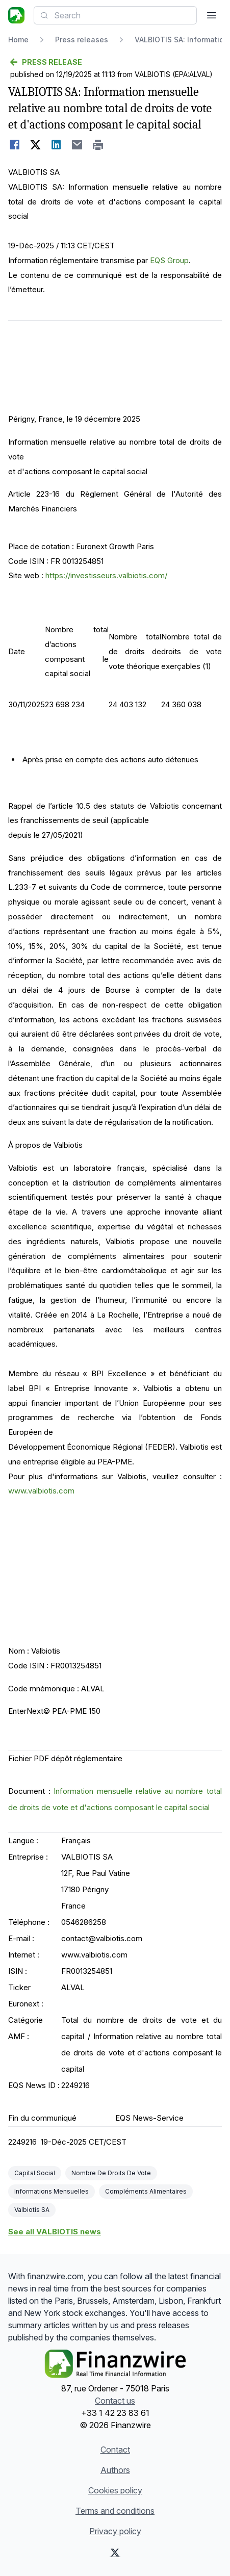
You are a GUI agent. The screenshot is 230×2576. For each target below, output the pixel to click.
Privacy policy (115, 2531)
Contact (115, 2449)
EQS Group (169, 260)
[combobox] (115, 15)
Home (18, 39)
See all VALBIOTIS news (54, 2231)
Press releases (81, 39)
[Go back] (115, 62)
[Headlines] (16, 15)
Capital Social (34, 2173)
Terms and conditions (115, 2511)
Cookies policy (115, 2490)
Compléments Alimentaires (146, 2191)
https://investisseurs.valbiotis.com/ (106, 575)
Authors (115, 2470)
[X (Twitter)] (115, 2552)
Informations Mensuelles (51, 2191)
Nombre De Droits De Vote (111, 2173)
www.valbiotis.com (41, 1491)
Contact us (115, 2400)
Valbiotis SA (31, 2209)
